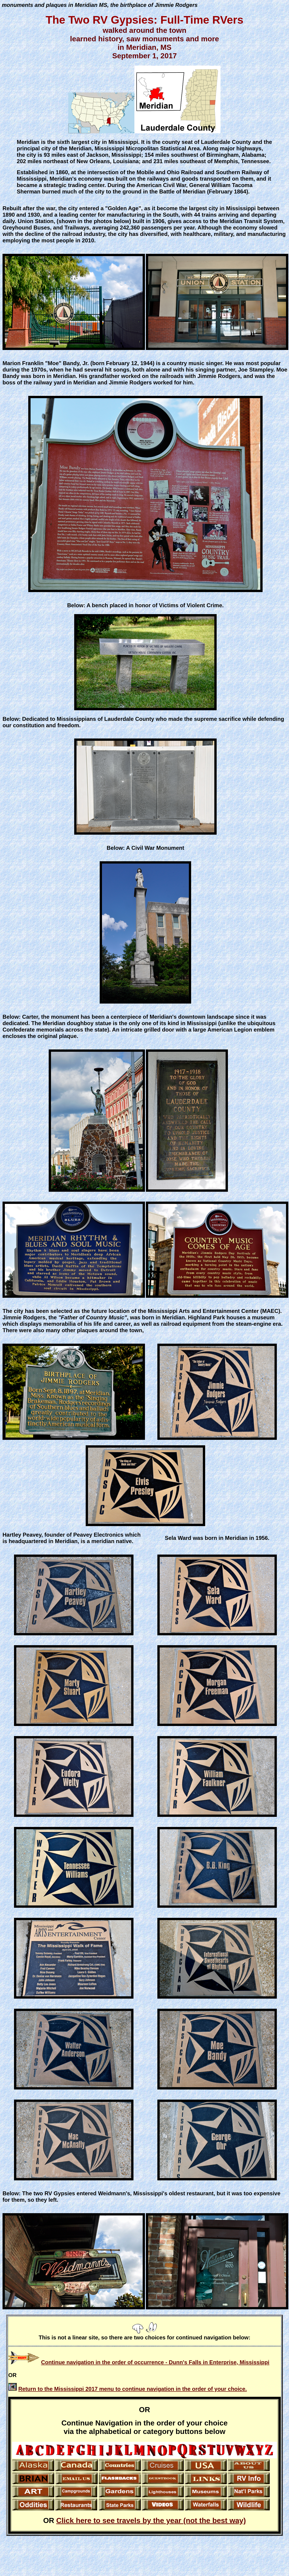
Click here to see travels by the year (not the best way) (151, 2520)
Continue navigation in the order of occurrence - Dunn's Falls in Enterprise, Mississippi (155, 2362)
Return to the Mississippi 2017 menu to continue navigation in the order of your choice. (132, 2389)
